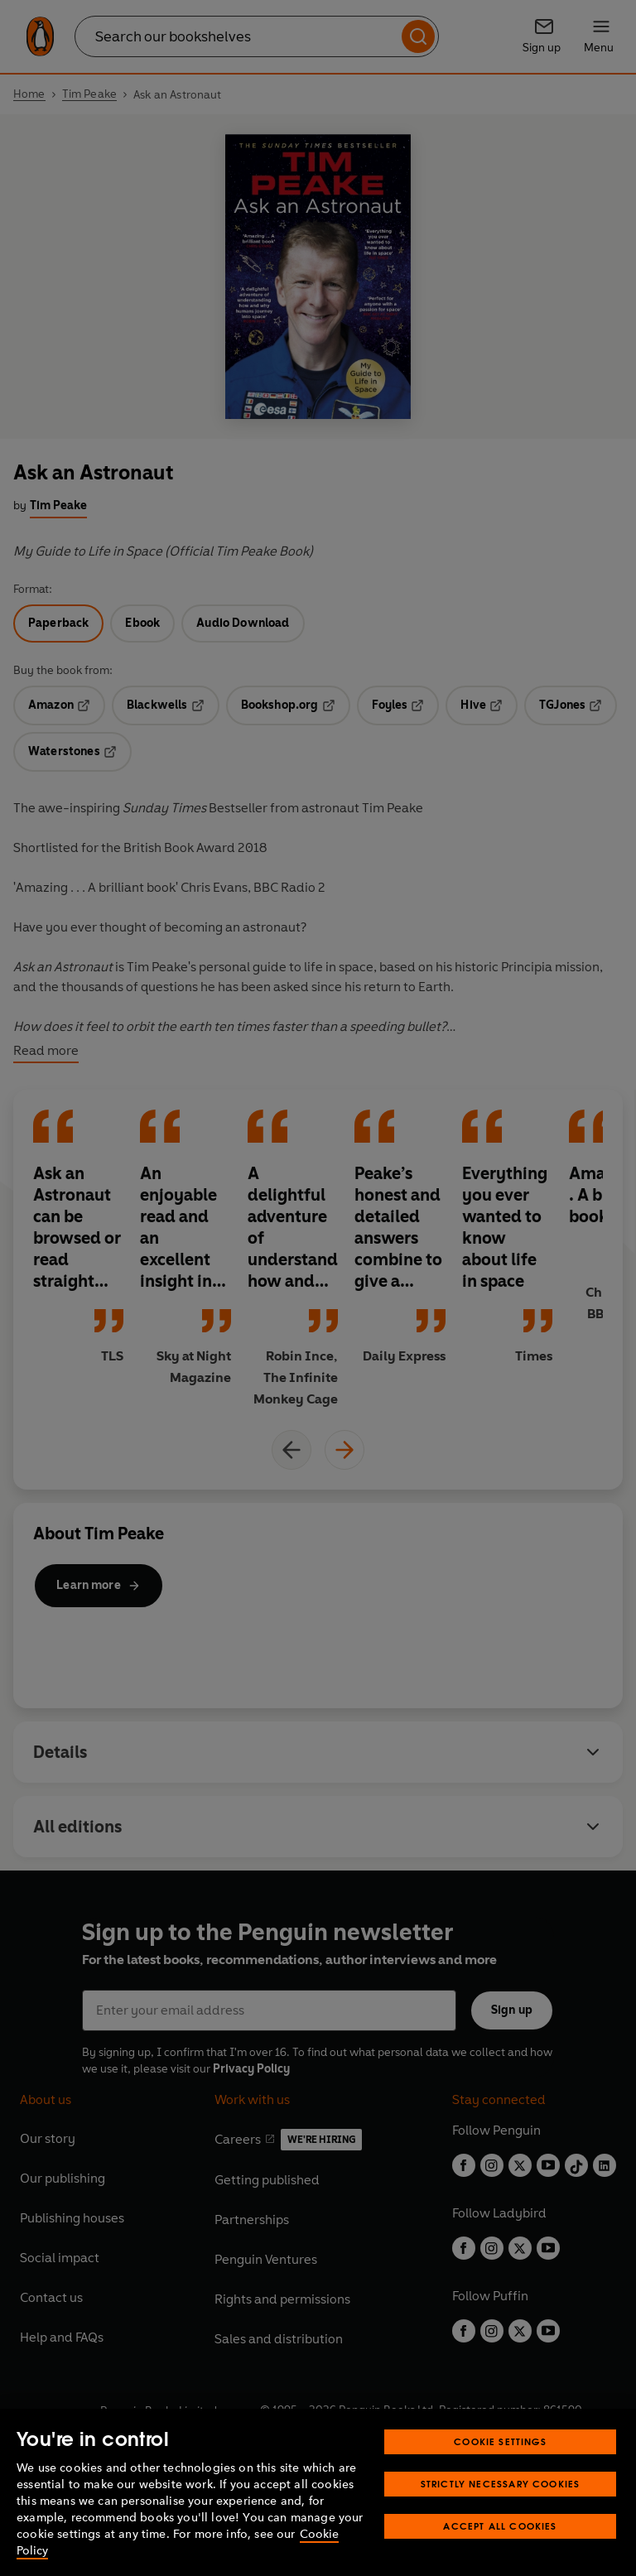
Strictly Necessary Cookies (501, 2483)
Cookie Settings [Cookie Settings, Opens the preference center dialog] (500, 2441)
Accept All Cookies (499, 2526)
